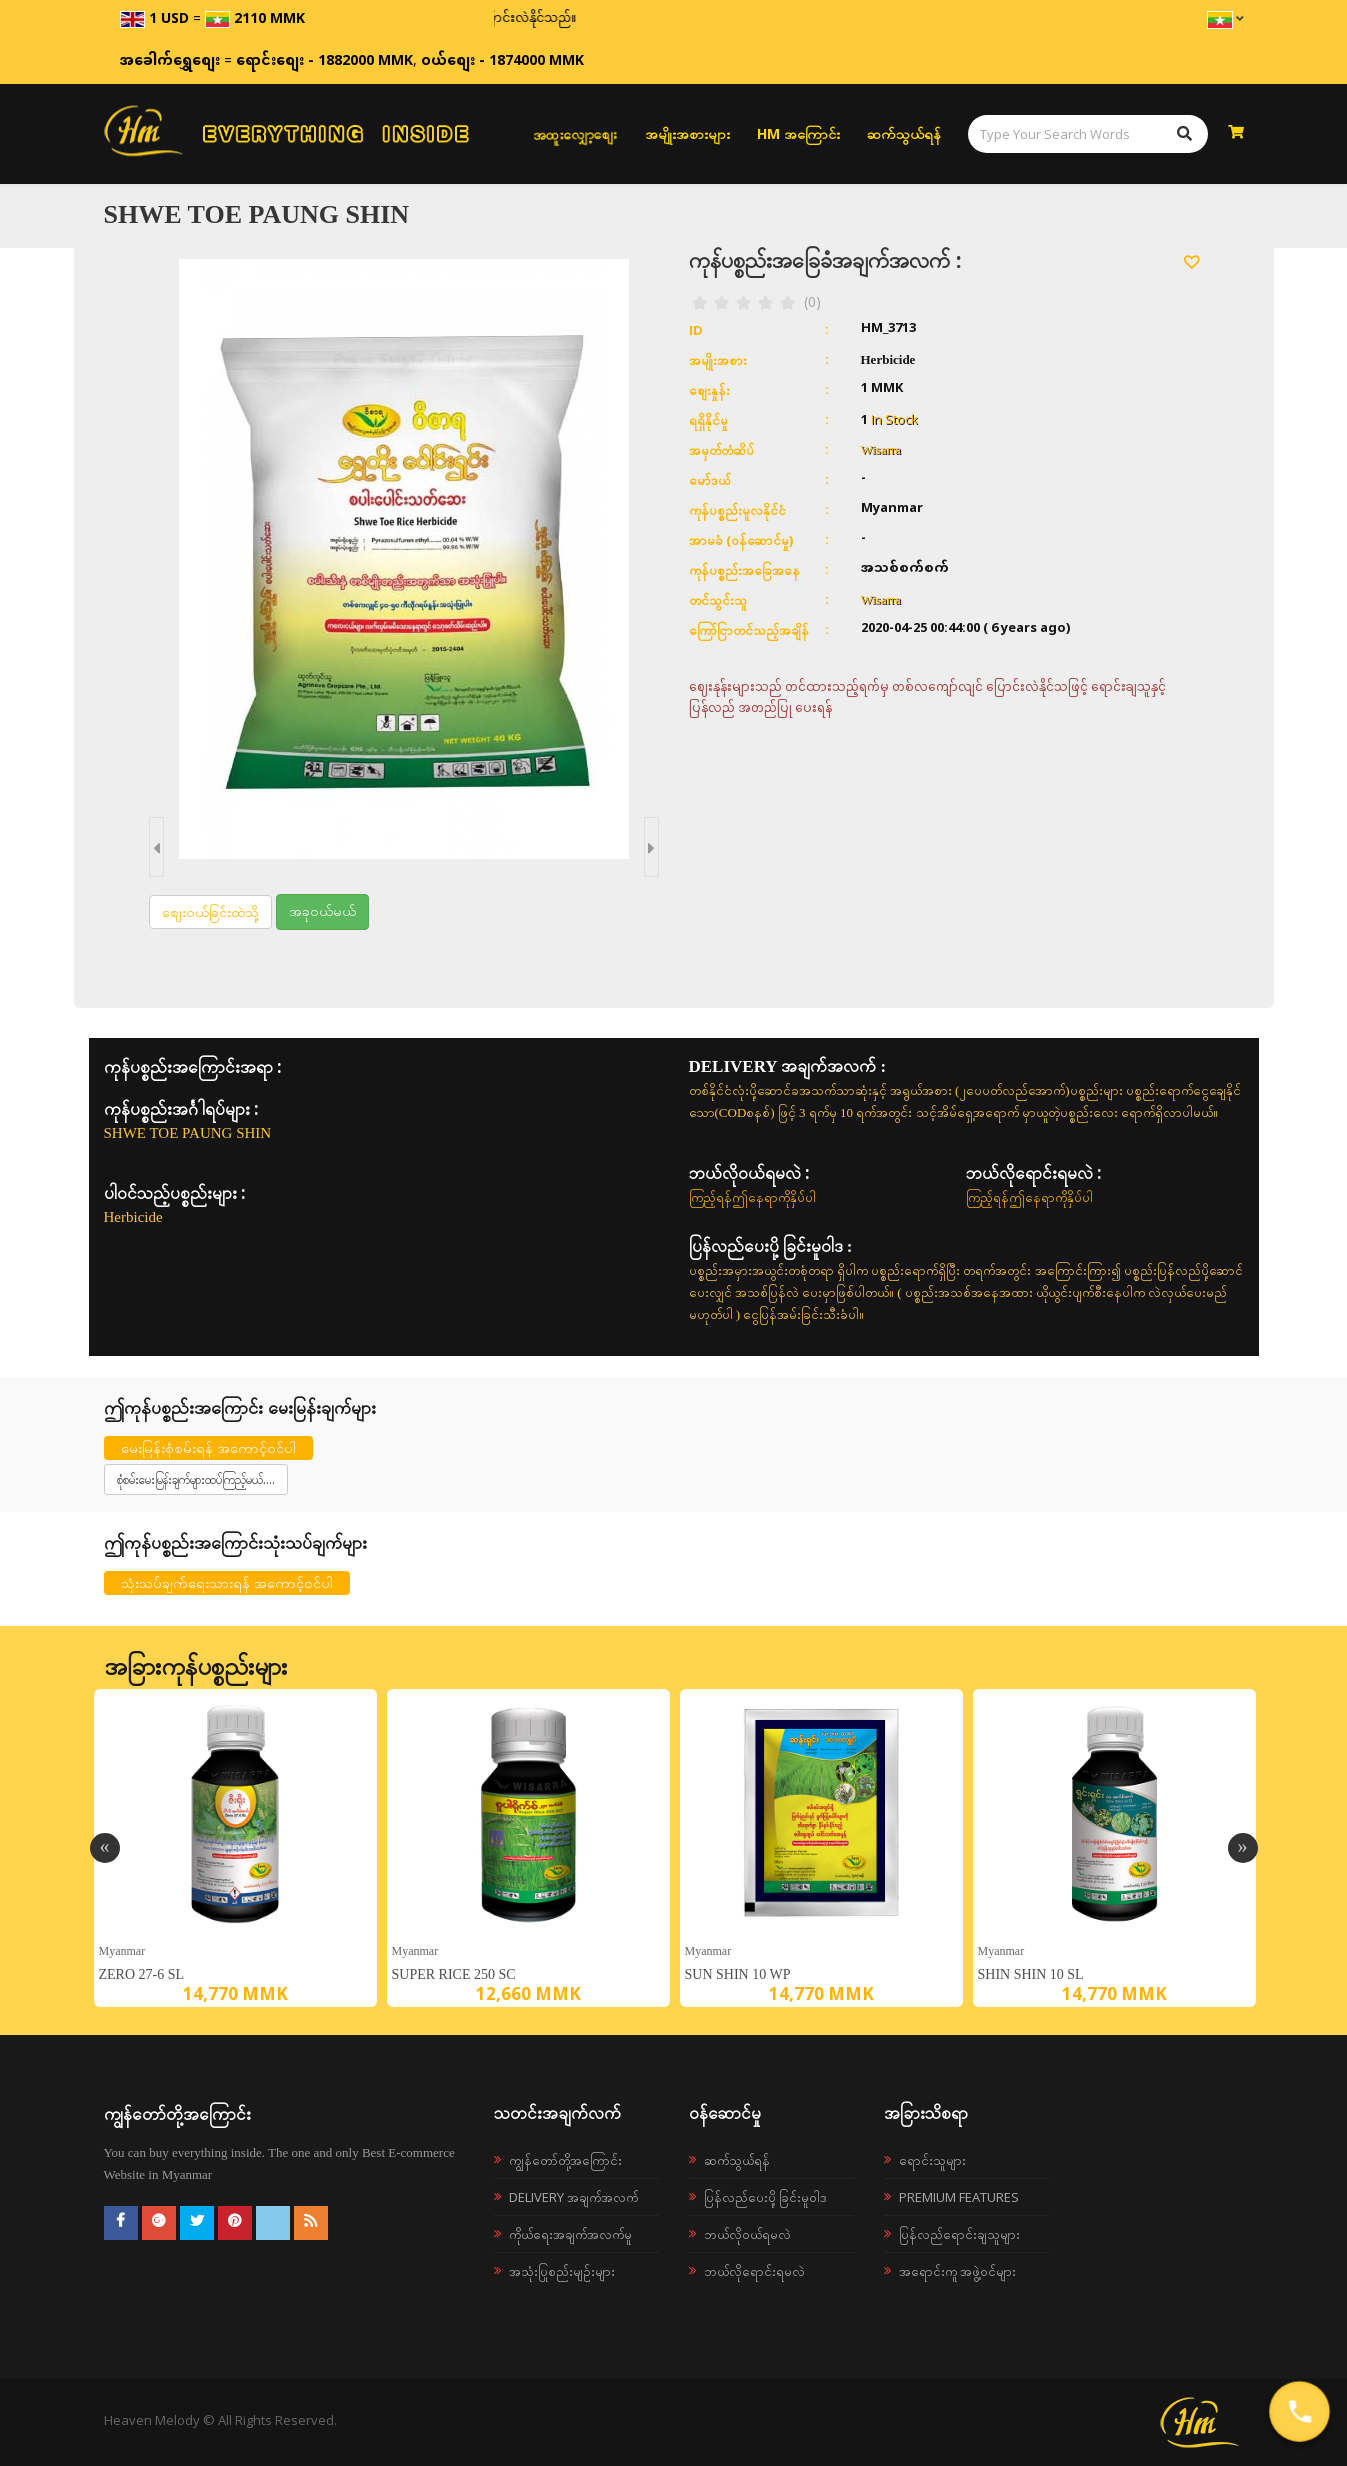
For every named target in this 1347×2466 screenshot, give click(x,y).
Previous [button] (105, 1848)
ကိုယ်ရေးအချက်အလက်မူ (570, 2234)
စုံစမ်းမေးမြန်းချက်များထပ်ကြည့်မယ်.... (196, 1479)
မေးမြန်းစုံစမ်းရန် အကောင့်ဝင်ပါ (208, 1447)
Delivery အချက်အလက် (573, 2197)
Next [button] (1243, 1848)
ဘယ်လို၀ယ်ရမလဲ (747, 2234)
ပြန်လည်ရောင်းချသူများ (959, 2234)
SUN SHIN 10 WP (738, 1974)
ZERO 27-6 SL (142, 1974)
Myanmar (122, 1950)
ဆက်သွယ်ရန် (904, 133)
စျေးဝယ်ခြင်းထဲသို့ (210, 911)
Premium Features (959, 2197)
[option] (235, 1848)
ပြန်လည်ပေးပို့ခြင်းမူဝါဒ (765, 2197)
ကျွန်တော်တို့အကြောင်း (565, 2160)
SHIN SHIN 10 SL (1031, 1974)
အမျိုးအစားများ (687, 133)
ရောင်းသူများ (932, 2160)
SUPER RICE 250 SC (454, 1974)
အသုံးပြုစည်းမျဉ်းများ (562, 2271)
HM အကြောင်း (798, 133)
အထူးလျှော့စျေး (575, 134)
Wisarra (881, 449)
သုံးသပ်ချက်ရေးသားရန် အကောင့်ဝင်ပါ (227, 1582)
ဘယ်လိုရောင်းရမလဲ (754, 2271)
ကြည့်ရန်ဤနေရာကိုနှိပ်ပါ (752, 1197)
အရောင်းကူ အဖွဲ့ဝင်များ (957, 2271)
